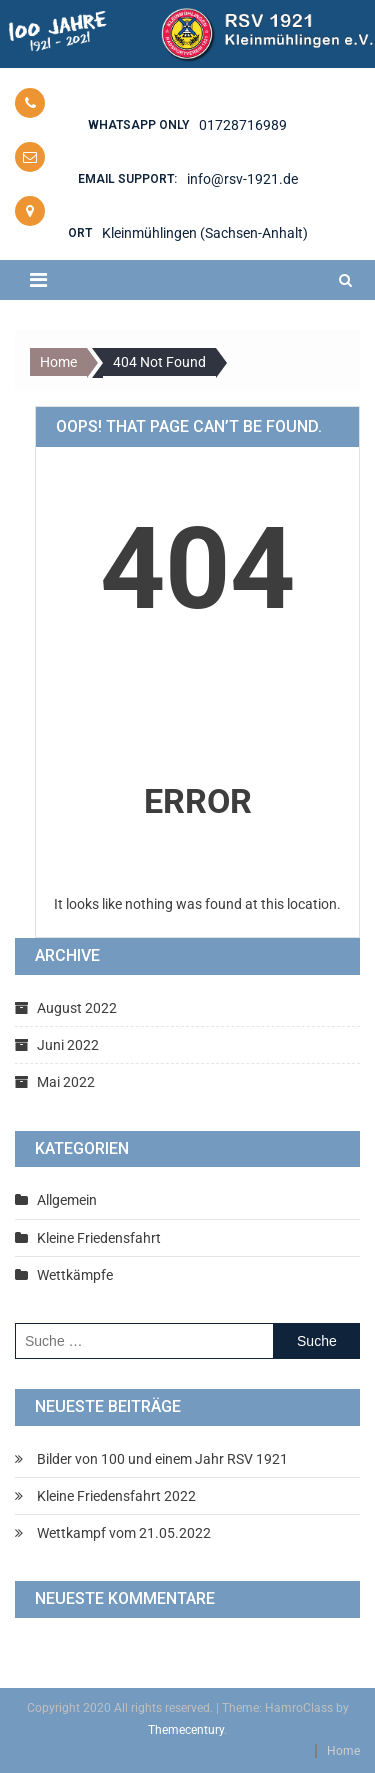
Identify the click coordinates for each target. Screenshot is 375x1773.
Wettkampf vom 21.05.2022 (124, 1533)
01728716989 (243, 125)
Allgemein (67, 1200)
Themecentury (186, 1730)
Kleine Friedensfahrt (99, 1238)
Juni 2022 (68, 1045)
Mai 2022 (66, 1082)
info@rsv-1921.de (242, 179)
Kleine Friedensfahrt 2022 (116, 1496)
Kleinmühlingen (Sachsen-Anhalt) (205, 233)
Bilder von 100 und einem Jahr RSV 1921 (162, 1459)
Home (343, 1751)
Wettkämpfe (75, 1275)
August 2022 (77, 1008)
